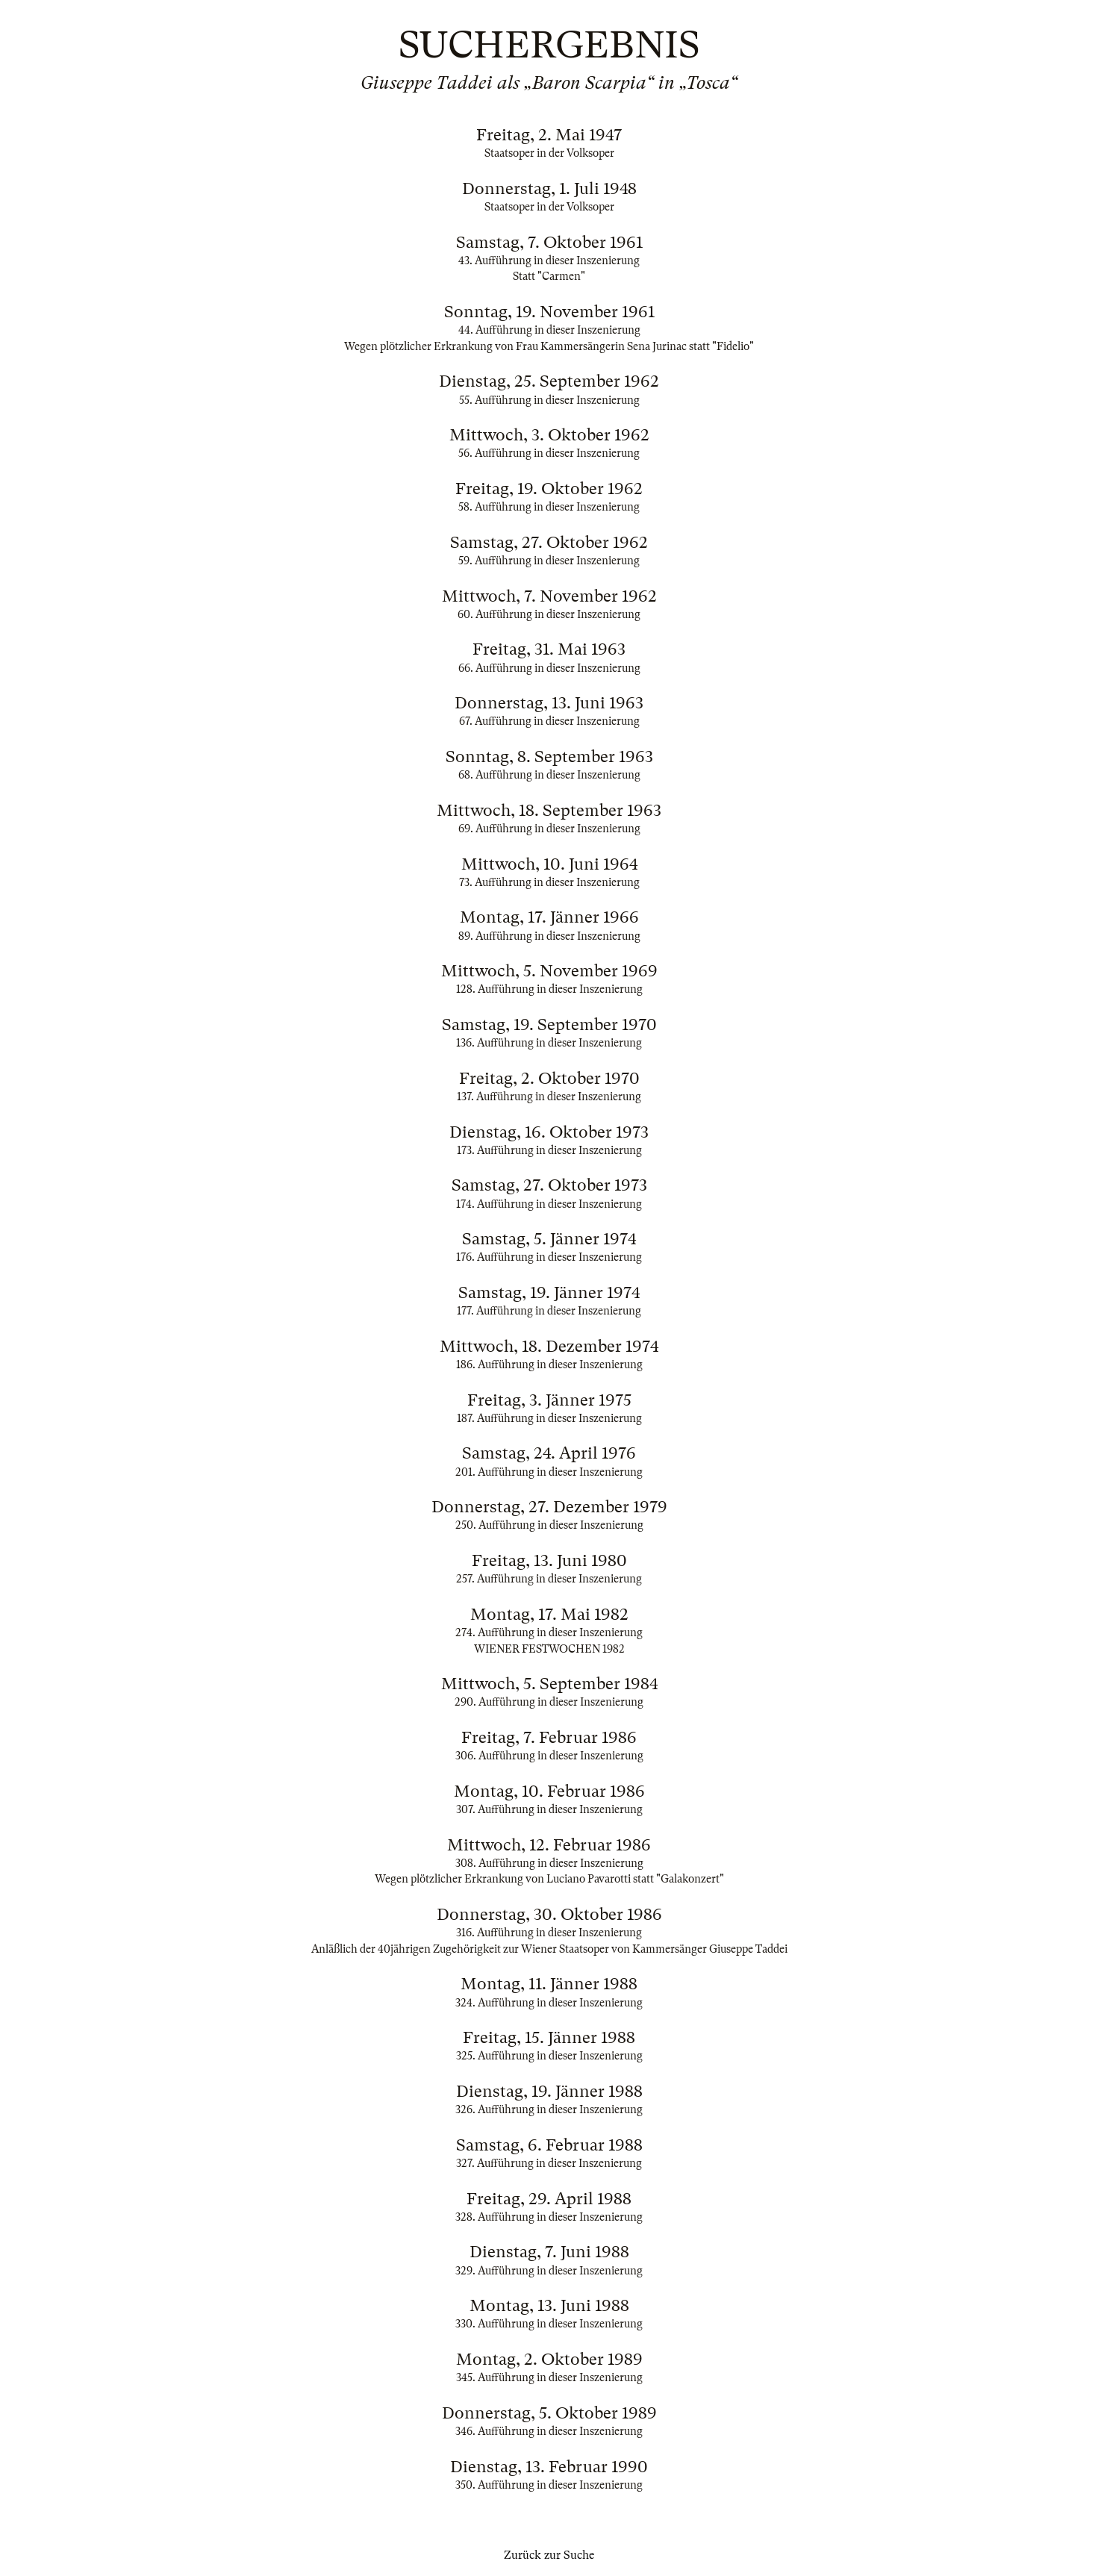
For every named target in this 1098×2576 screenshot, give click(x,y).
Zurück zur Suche (549, 2555)
